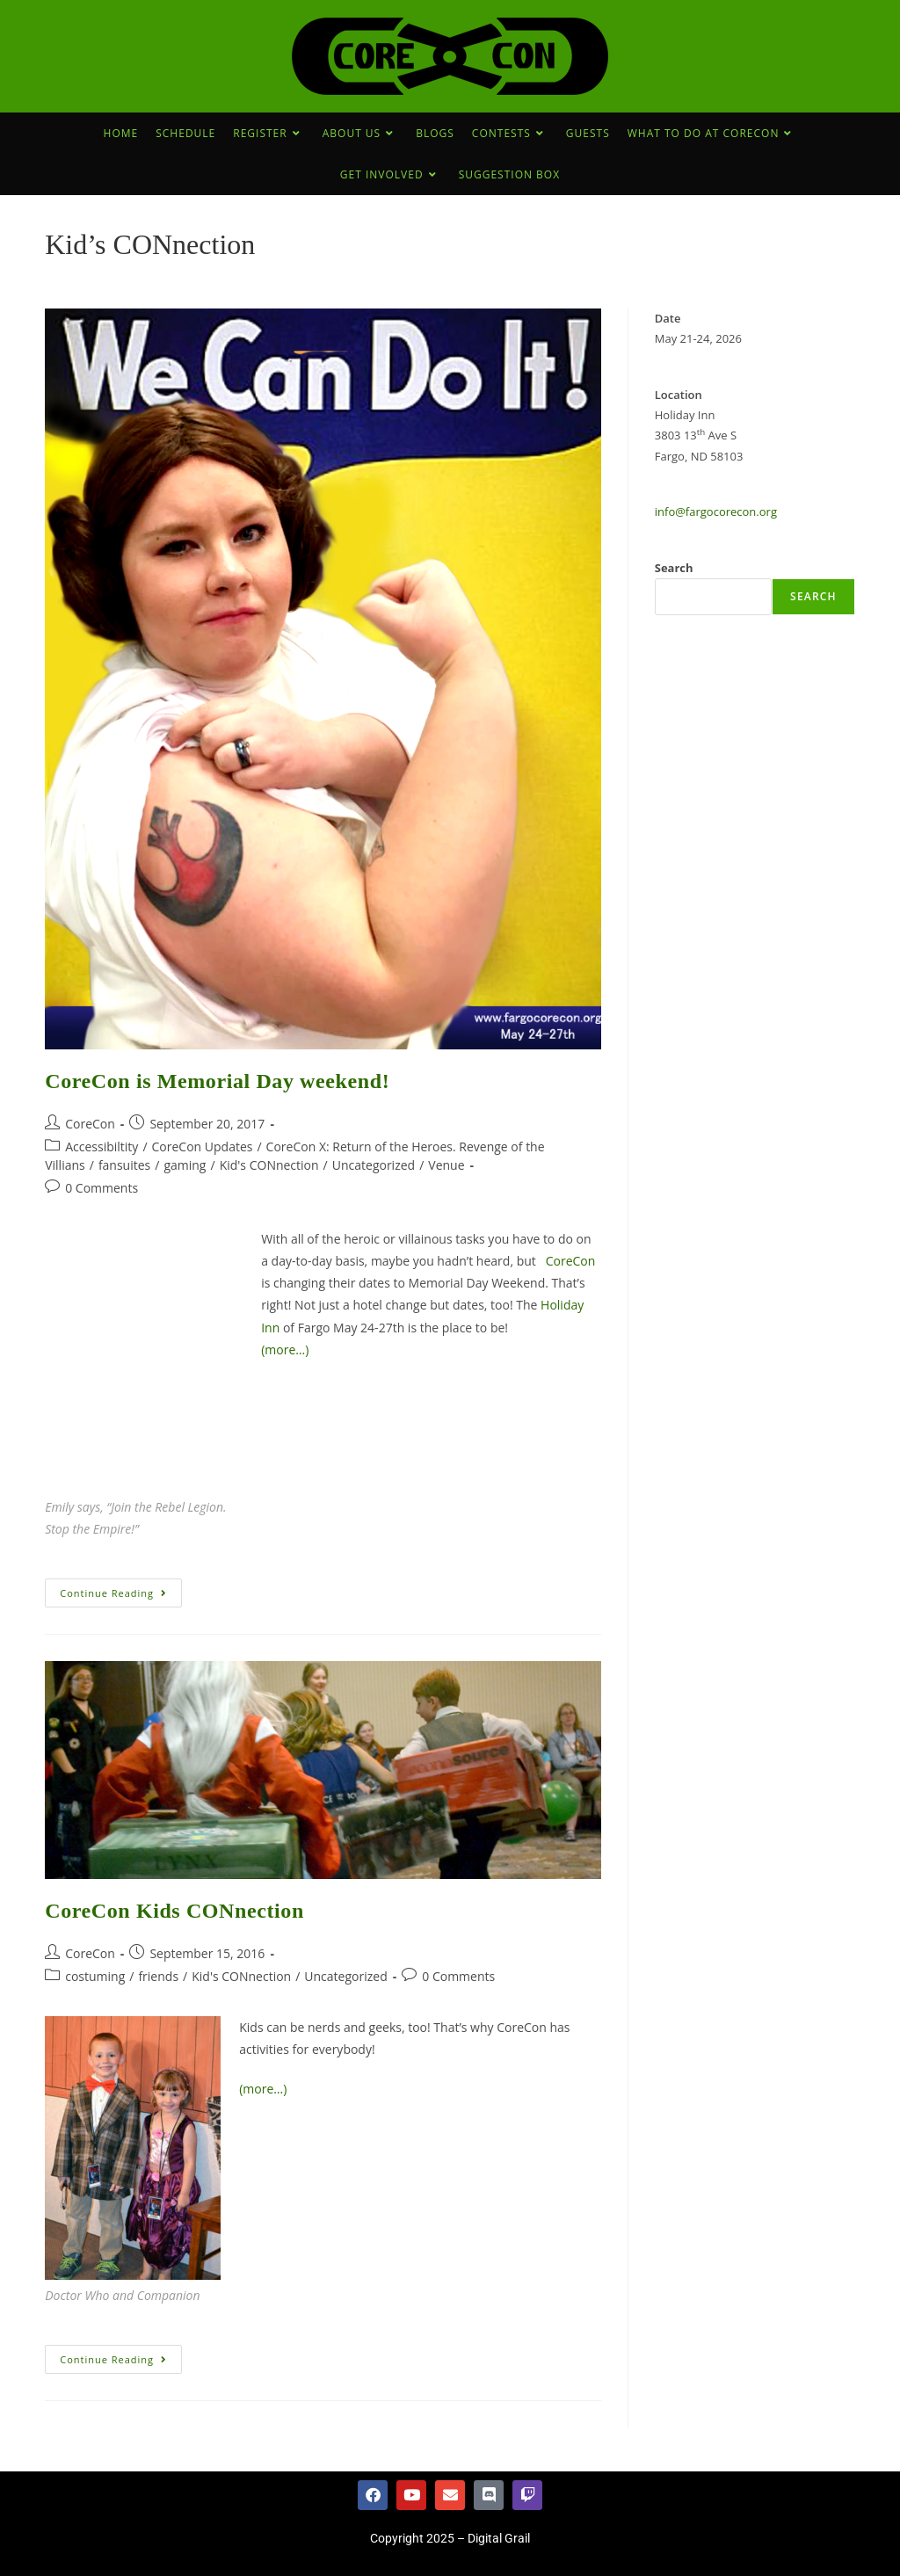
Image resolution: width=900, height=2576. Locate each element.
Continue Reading (121, 1589)
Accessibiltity (101, 1146)
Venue (446, 1165)
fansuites (124, 1165)
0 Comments (101, 1187)
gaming (184, 1165)
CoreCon (90, 1123)
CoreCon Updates (202, 1146)
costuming (95, 1976)
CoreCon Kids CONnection (174, 1910)
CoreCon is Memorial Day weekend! (217, 1081)
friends (158, 1976)
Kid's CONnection (269, 1165)
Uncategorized (373, 1165)
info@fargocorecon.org (716, 511)
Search (674, 568)
